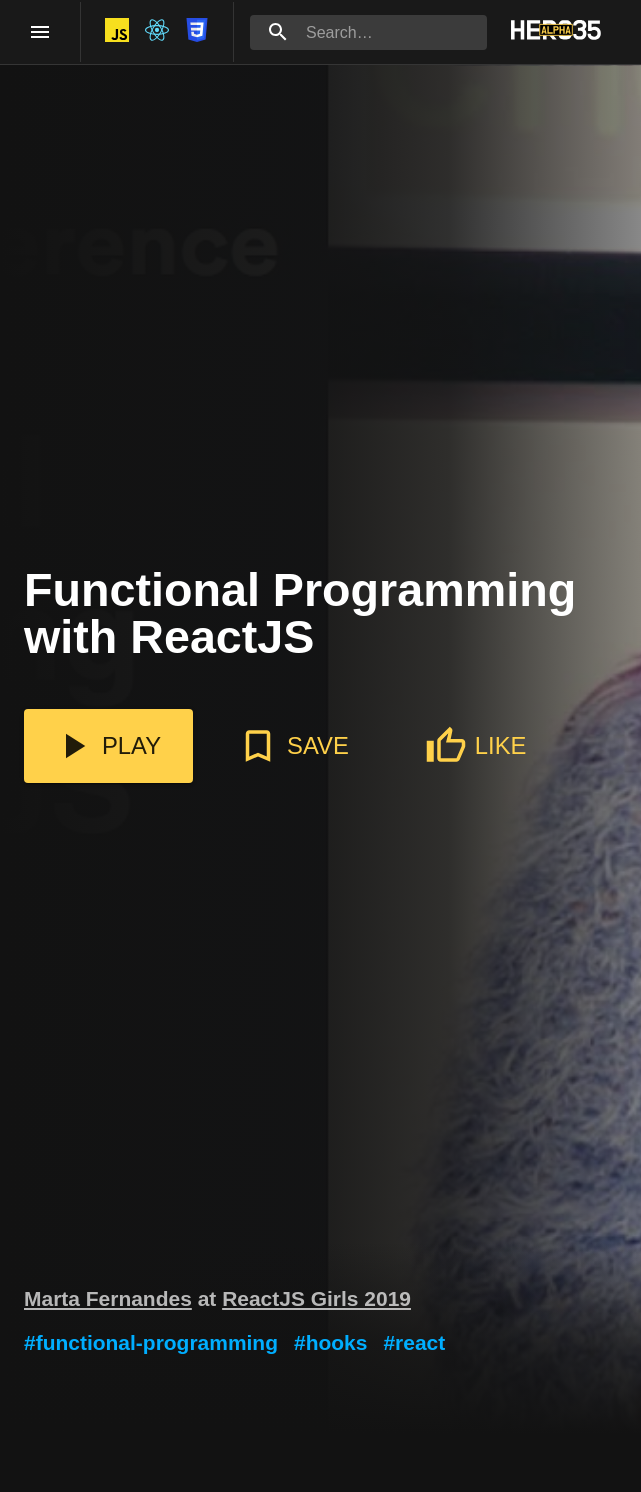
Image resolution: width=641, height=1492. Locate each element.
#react (414, 1342)
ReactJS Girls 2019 (316, 1298)
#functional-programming (151, 1342)
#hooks (330, 1342)
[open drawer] (40, 32)
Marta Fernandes (108, 1298)
